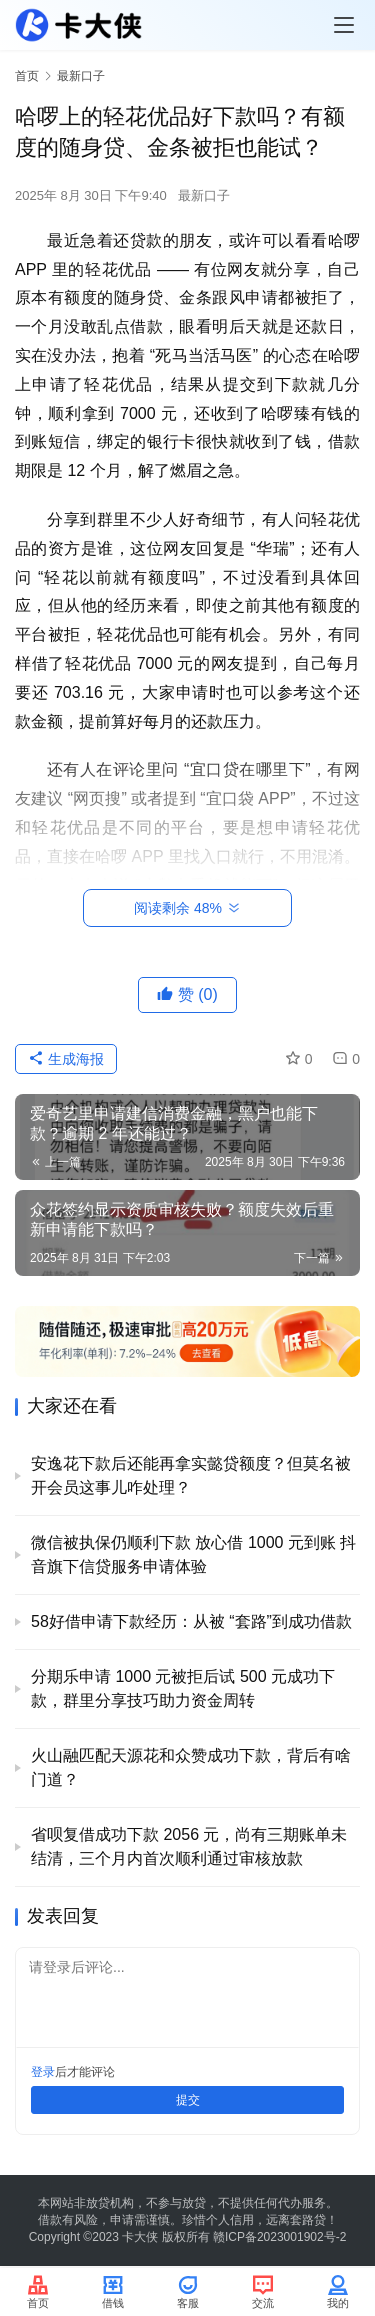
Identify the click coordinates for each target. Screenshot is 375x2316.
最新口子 (204, 195)
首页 (27, 76)
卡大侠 (140, 2237)
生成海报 (66, 1059)
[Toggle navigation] (344, 25)
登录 (43, 2072)
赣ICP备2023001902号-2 (279, 2237)
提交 (188, 2100)
